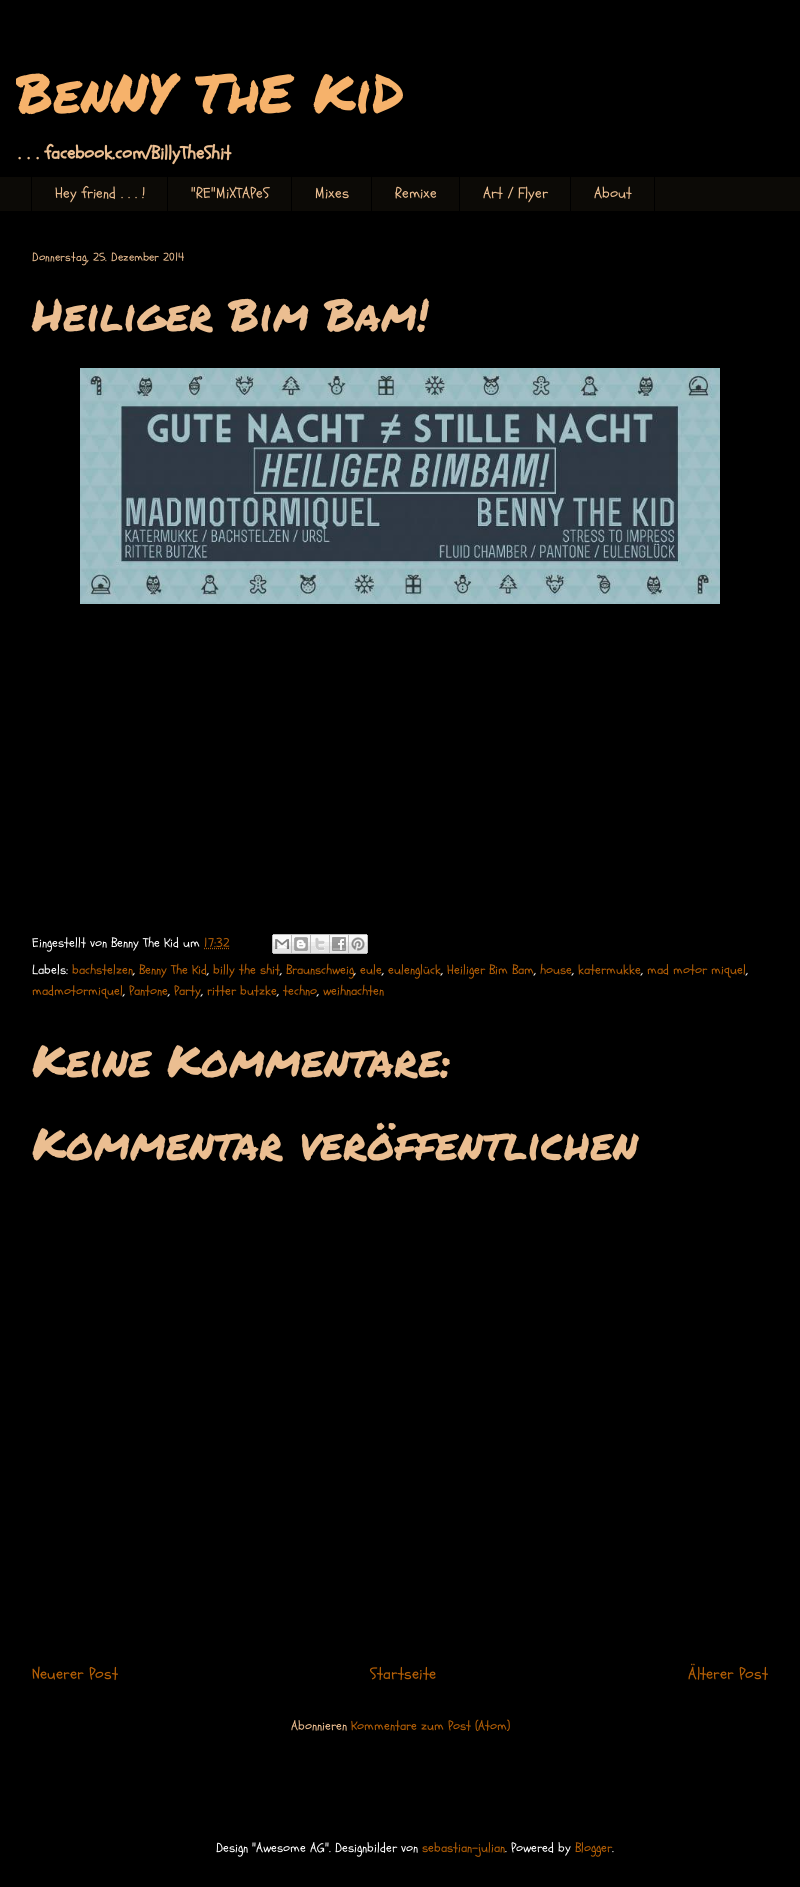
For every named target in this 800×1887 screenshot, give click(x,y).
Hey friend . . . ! (100, 193)
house (556, 970)
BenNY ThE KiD (210, 91)
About (613, 193)
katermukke (609, 970)
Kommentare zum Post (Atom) (430, 1726)
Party (187, 991)
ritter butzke (242, 991)
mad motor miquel (696, 970)
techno (300, 991)
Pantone (148, 991)
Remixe (416, 193)
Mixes (332, 193)
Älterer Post (728, 1674)
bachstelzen (102, 970)
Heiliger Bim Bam (490, 970)
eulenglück (414, 970)
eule (371, 970)
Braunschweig (320, 970)
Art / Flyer (515, 193)
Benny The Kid (173, 970)
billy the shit (246, 970)
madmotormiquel (77, 991)
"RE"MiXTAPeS (230, 193)
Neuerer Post (75, 1674)
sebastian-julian (463, 1848)
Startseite (403, 1674)
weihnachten (353, 991)
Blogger (593, 1848)
